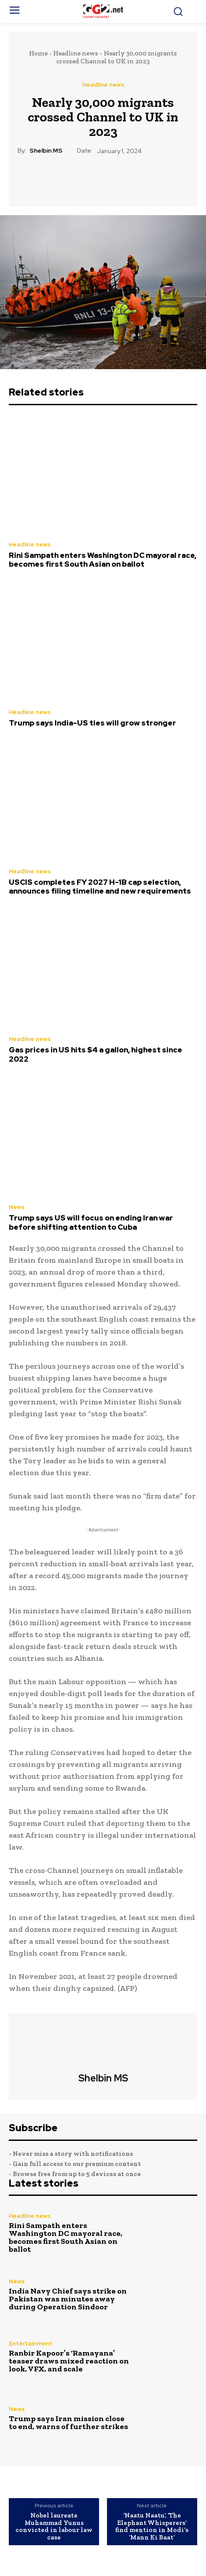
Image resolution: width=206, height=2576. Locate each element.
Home (38, 53)
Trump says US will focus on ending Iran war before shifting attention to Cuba (91, 1222)
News (17, 1207)
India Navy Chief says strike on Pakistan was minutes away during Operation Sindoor (68, 2299)
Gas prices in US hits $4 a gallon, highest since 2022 (95, 1054)
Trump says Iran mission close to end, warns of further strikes (68, 2422)
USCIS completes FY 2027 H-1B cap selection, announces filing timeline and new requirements (100, 886)
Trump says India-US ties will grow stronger (92, 723)
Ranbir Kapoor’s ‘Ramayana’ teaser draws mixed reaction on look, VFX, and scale (69, 2361)
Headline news (75, 53)
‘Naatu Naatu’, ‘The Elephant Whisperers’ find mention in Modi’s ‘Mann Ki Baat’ (151, 2526)
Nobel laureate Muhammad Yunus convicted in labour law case (53, 2526)
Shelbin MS (46, 150)
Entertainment (30, 2343)
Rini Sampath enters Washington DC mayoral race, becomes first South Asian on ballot (102, 559)
